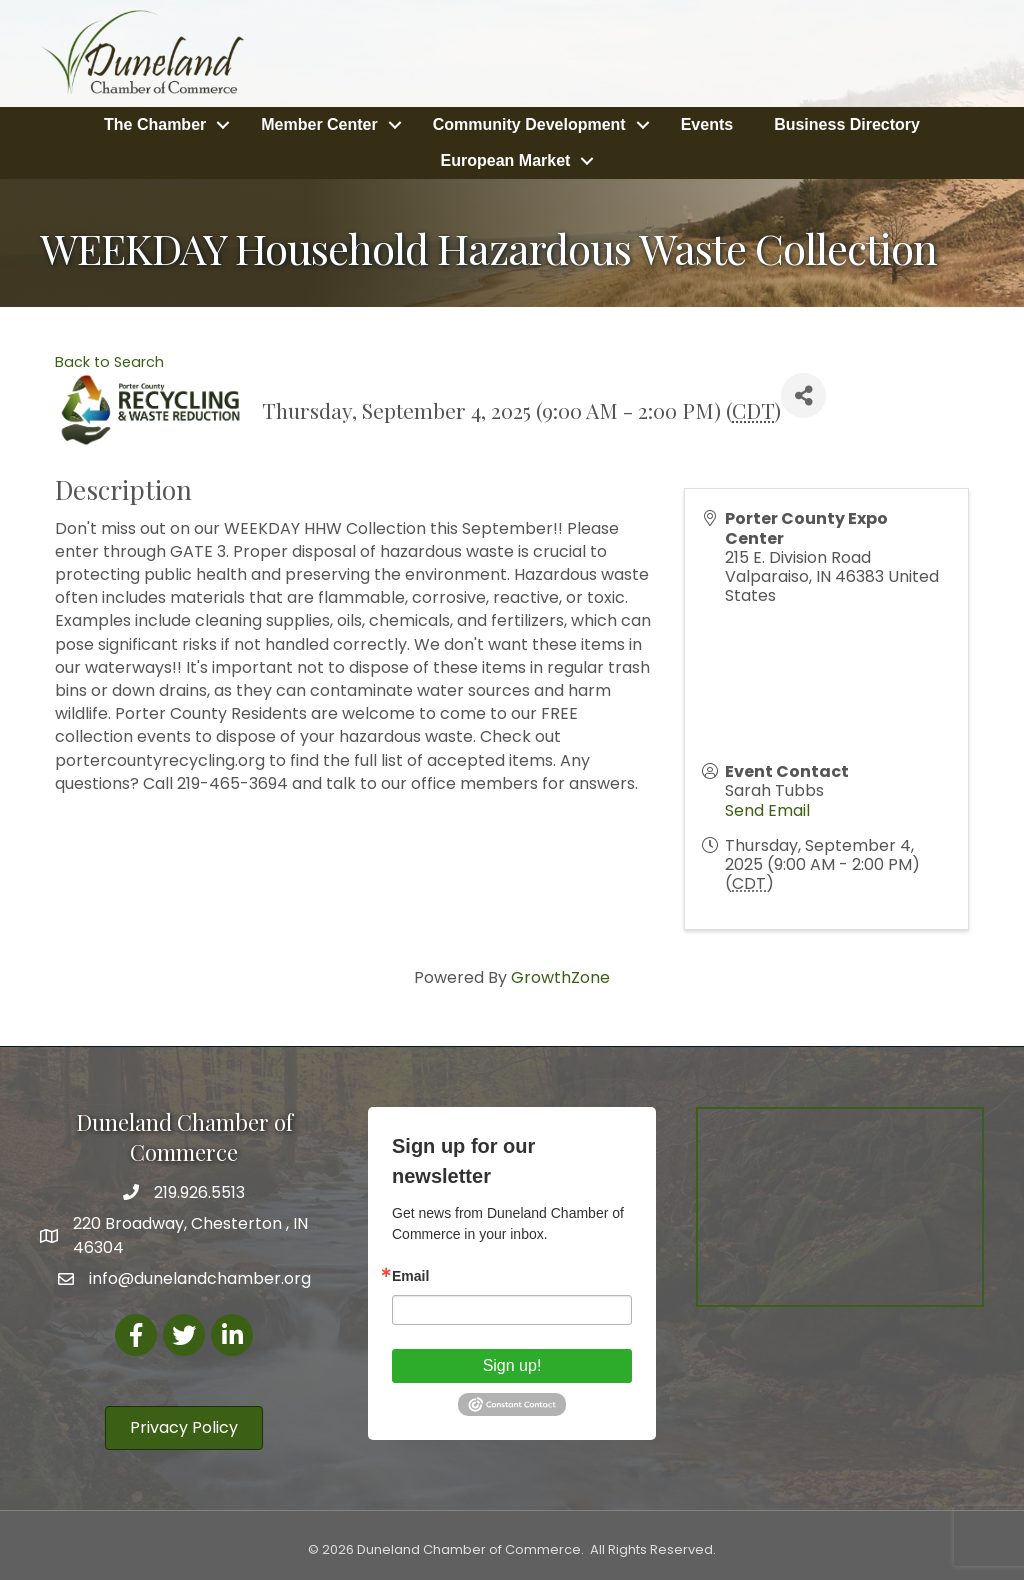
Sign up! (512, 1365)
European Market (506, 160)
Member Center (319, 124)
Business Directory (847, 124)
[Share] (803, 395)
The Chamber (155, 124)
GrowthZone (560, 977)
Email (410, 1276)
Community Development (529, 124)
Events (707, 124)
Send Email (767, 810)
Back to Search (109, 362)
